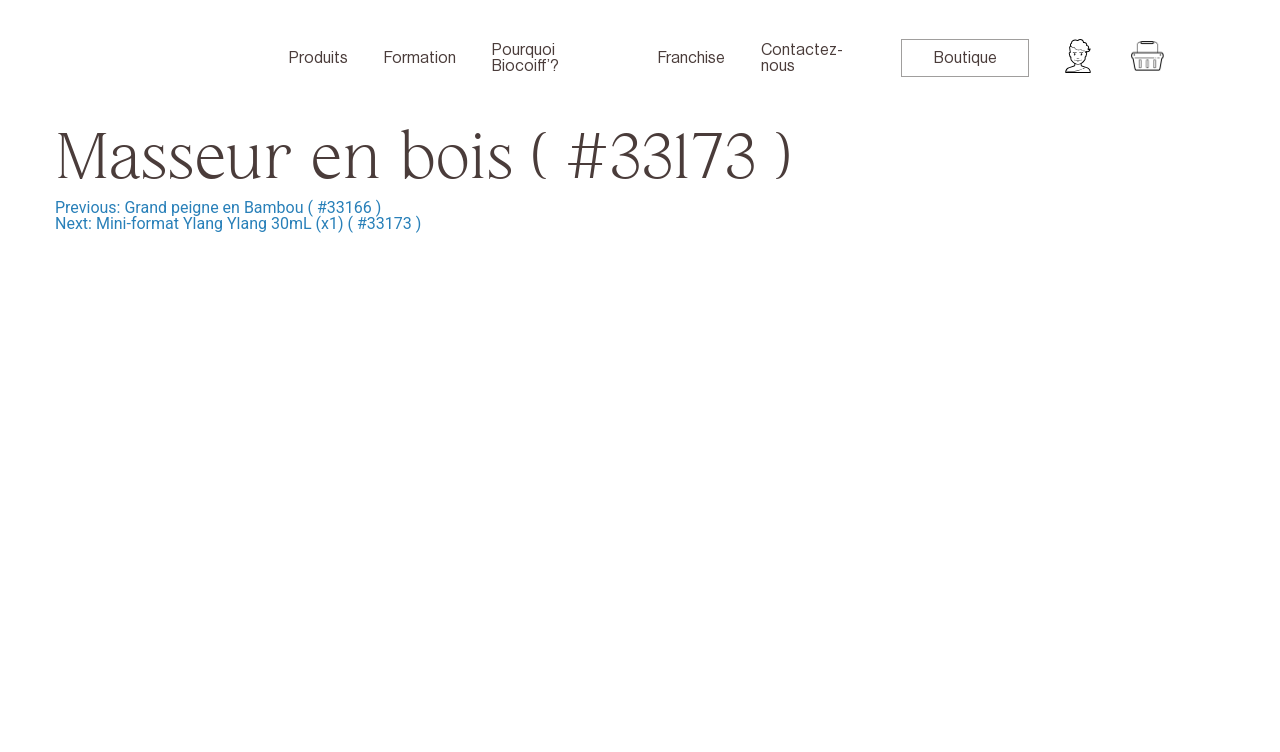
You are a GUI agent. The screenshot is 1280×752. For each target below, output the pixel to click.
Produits (318, 58)
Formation (420, 58)
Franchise (691, 58)
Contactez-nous (802, 58)
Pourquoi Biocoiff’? (525, 58)
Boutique (965, 58)
